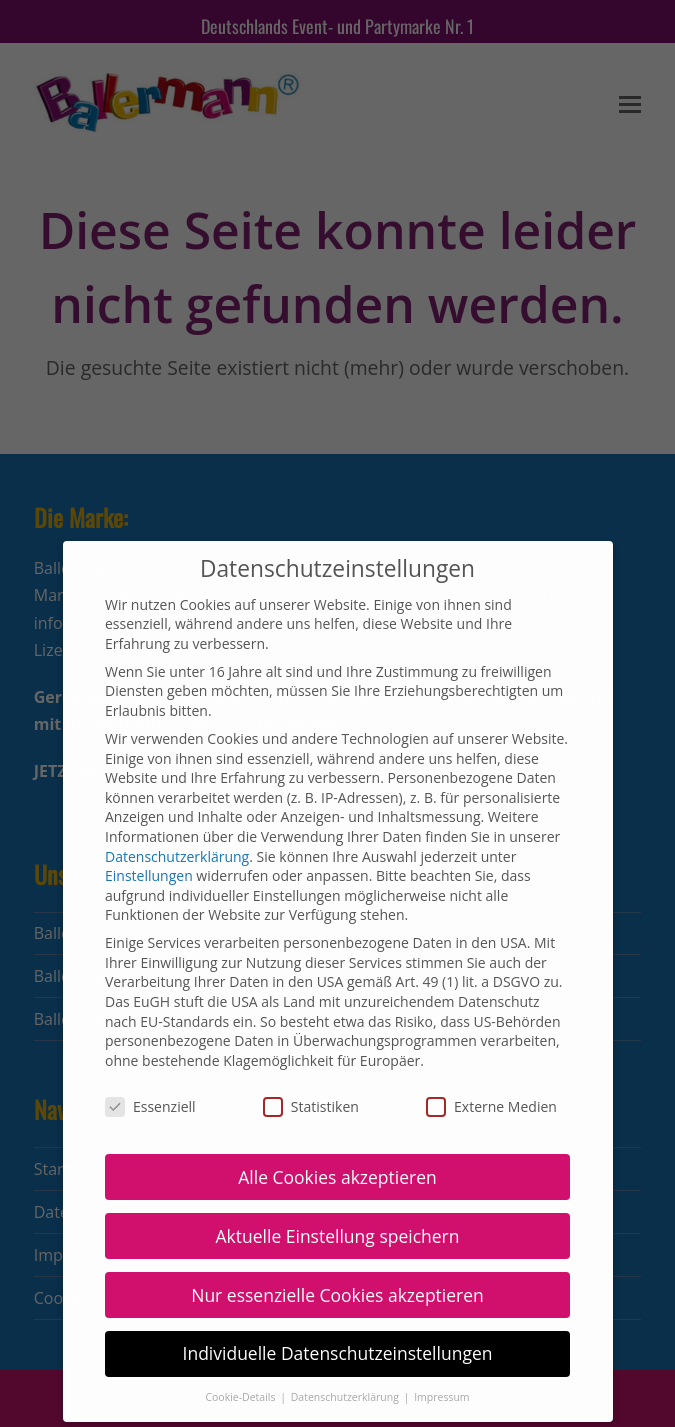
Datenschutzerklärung (177, 808)
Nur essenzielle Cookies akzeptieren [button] (337, 1247)
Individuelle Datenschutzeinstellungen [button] (338, 1306)
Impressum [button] (441, 1350)
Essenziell (150, 1059)
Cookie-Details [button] (241, 1350)
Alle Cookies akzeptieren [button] (337, 1129)
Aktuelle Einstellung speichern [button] (337, 1188)
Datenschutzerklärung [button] (346, 1350)
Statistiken (311, 1059)
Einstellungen (149, 828)
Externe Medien (491, 1059)
